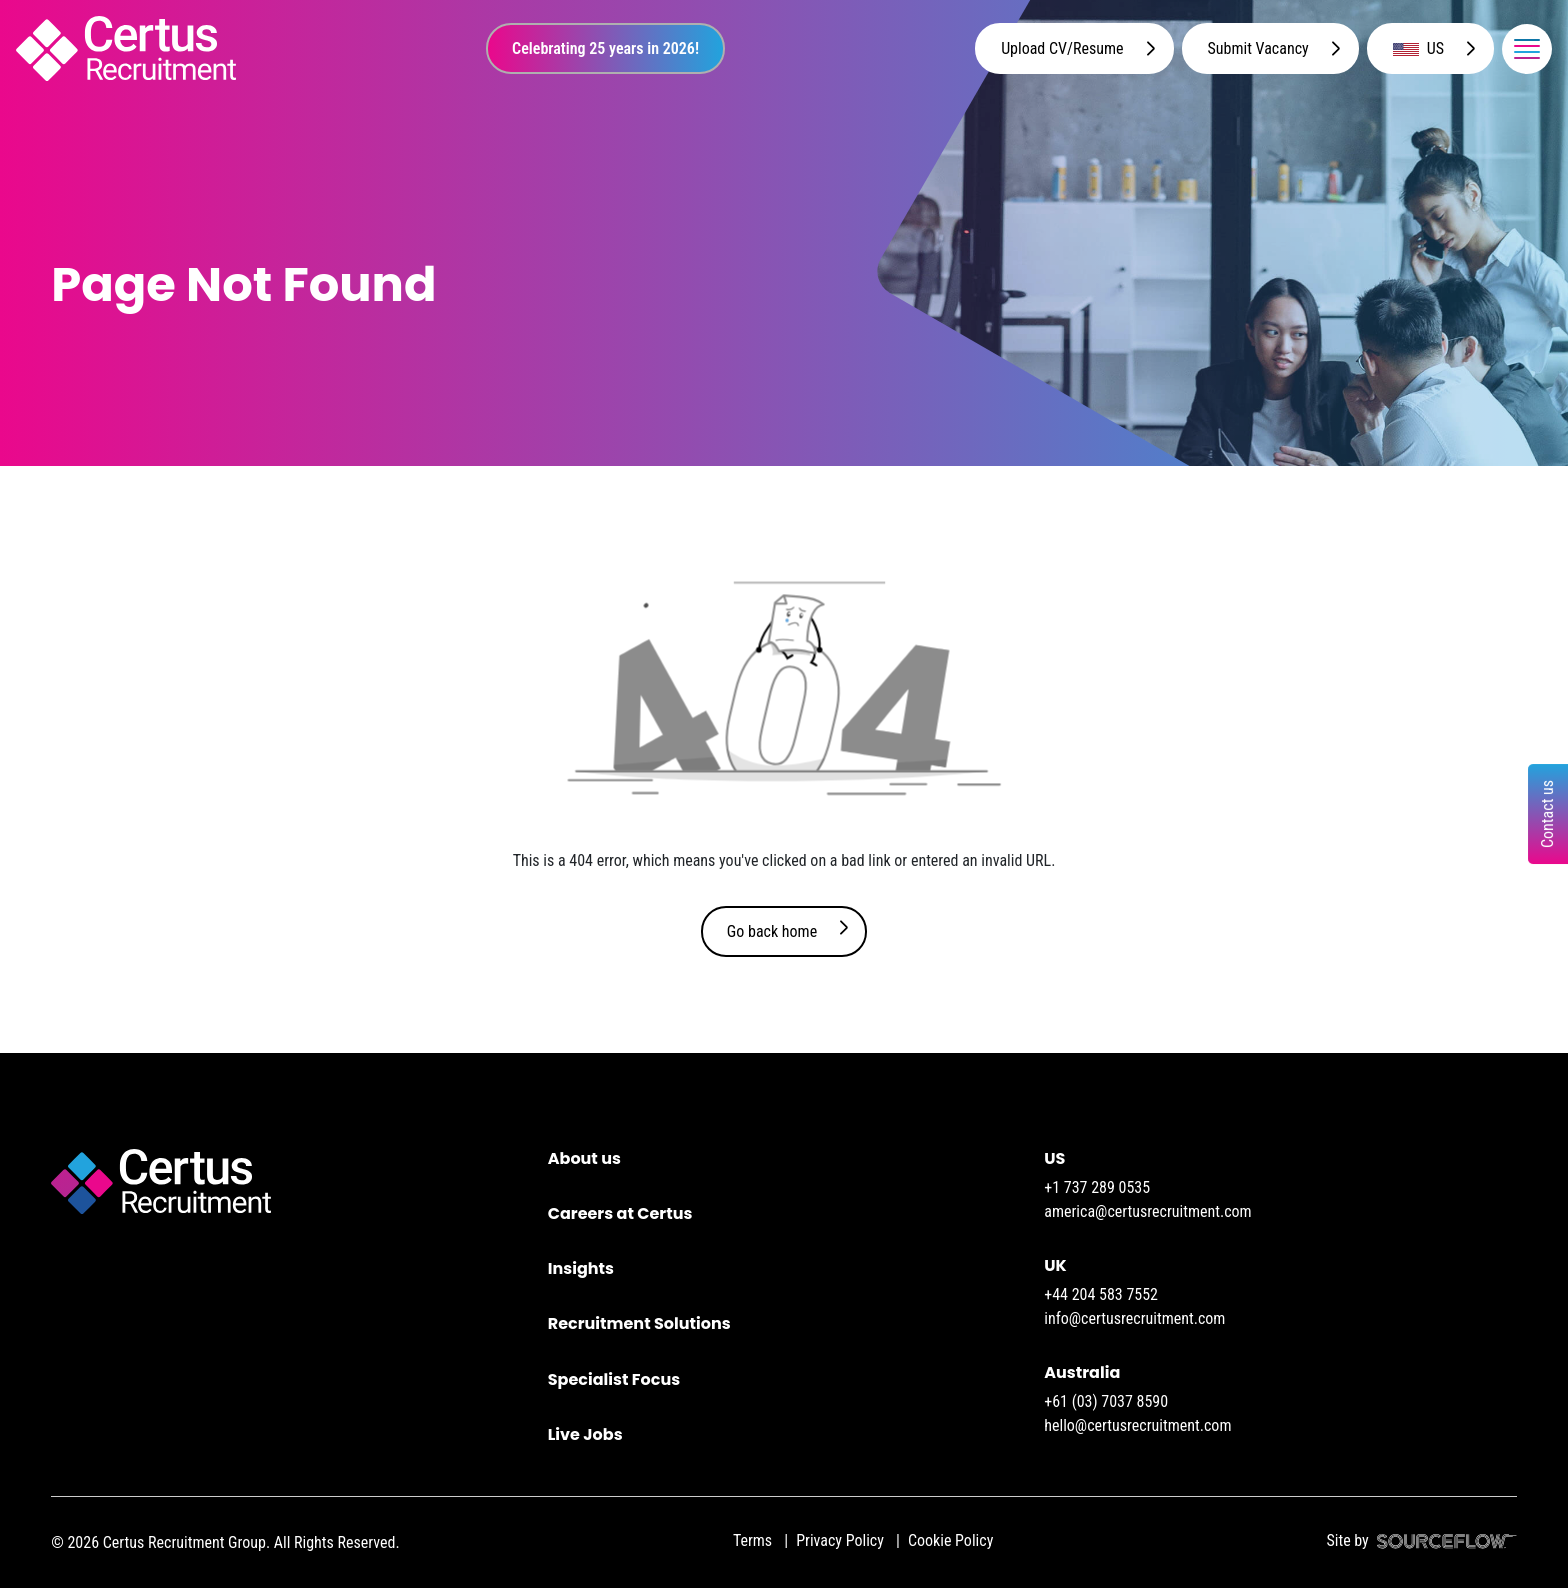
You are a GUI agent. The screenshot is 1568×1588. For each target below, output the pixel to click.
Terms (752, 1540)
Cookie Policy (950, 1540)
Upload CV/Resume (1062, 48)
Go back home (772, 931)
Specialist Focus (614, 1379)
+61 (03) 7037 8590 (1106, 1401)
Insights (581, 1268)
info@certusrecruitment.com (1134, 1318)
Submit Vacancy (1258, 48)
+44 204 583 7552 (1101, 1294)
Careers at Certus (620, 1213)
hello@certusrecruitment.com (1137, 1425)
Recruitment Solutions (639, 1323)
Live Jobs (585, 1434)
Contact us (1547, 814)
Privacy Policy (840, 1540)
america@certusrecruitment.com (1147, 1211)
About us (584, 1158)
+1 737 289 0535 (1097, 1187)
